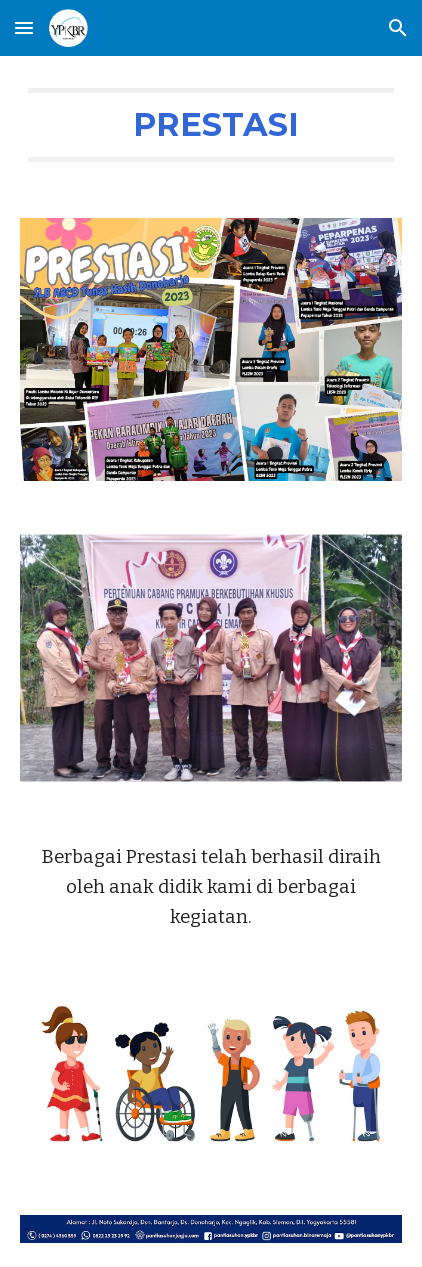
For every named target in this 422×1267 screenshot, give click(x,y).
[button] (24, 27)
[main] (210, 125)
